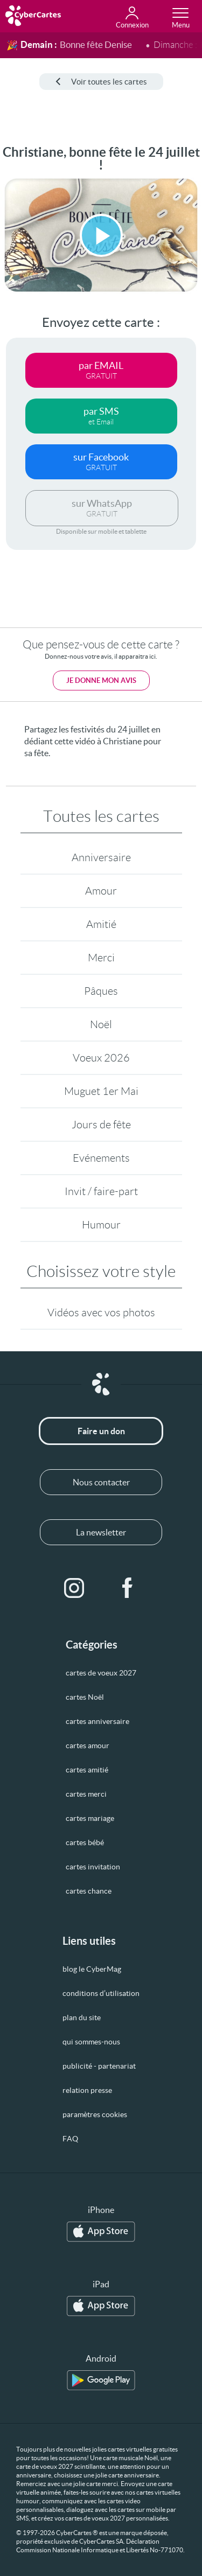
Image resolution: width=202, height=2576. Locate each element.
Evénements (101, 1158)
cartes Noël (85, 1697)
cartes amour (87, 1745)
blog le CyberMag (91, 1969)
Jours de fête (101, 1124)
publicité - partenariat (99, 2066)
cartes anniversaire (97, 1721)
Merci (101, 958)
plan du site (81, 2017)
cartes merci (86, 1794)
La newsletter (101, 1532)
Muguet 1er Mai (101, 1091)
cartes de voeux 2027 (101, 1673)
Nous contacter (101, 1482)
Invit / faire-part (101, 1191)
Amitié (101, 924)
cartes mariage (90, 1818)
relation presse (87, 2090)
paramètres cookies (94, 2114)
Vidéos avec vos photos (101, 1312)
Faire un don (101, 1431)
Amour (101, 891)
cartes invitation (93, 1866)
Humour (101, 1225)
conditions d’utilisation (101, 1993)
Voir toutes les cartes (101, 81)
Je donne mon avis (101, 680)
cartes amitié (87, 1769)
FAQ (70, 2138)
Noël (101, 1024)
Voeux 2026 (101, 1058)
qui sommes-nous (91, 2041)
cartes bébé (85, 1842)
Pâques (101, 991)
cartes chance (89, 1891)
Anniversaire (101, 857)
